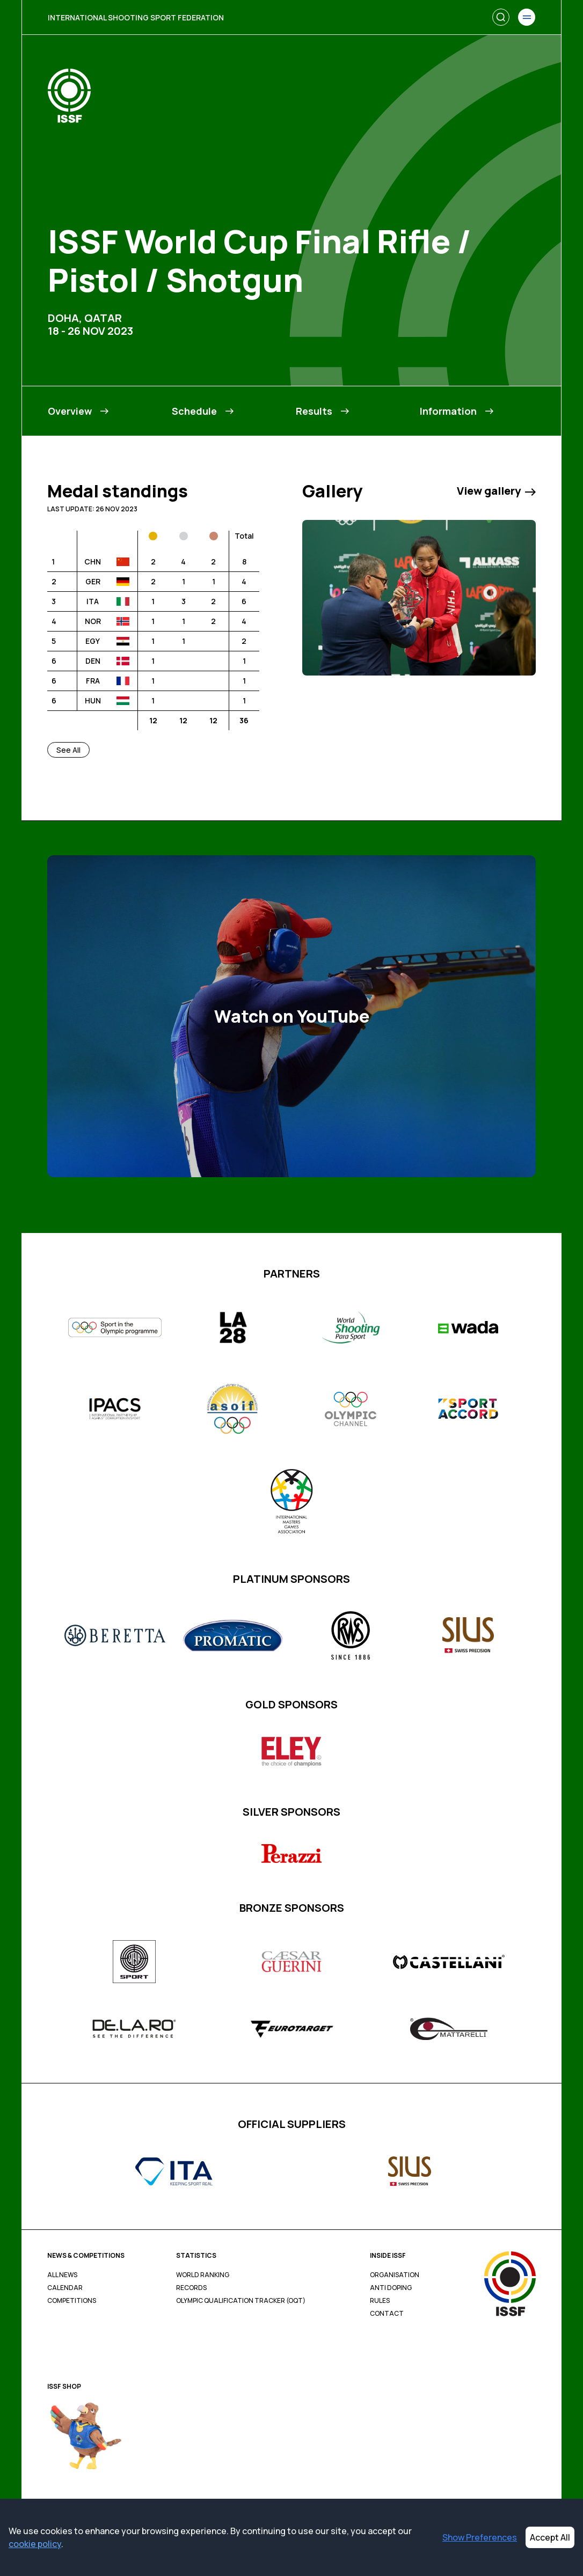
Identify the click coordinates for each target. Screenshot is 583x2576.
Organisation (394, 2275)
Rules (380, 2300)
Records (191, 2288)
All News (62, 2275)
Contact (387, 2313)
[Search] (500, 17)
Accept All (550, 2537)
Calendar (65, 2288)
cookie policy (35, 2544)
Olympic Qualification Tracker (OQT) (240, 2300)
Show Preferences (479, 2537)
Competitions (71, 2300)
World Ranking (202, 2275)
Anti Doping (391, 2288)
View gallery (496, 491)
